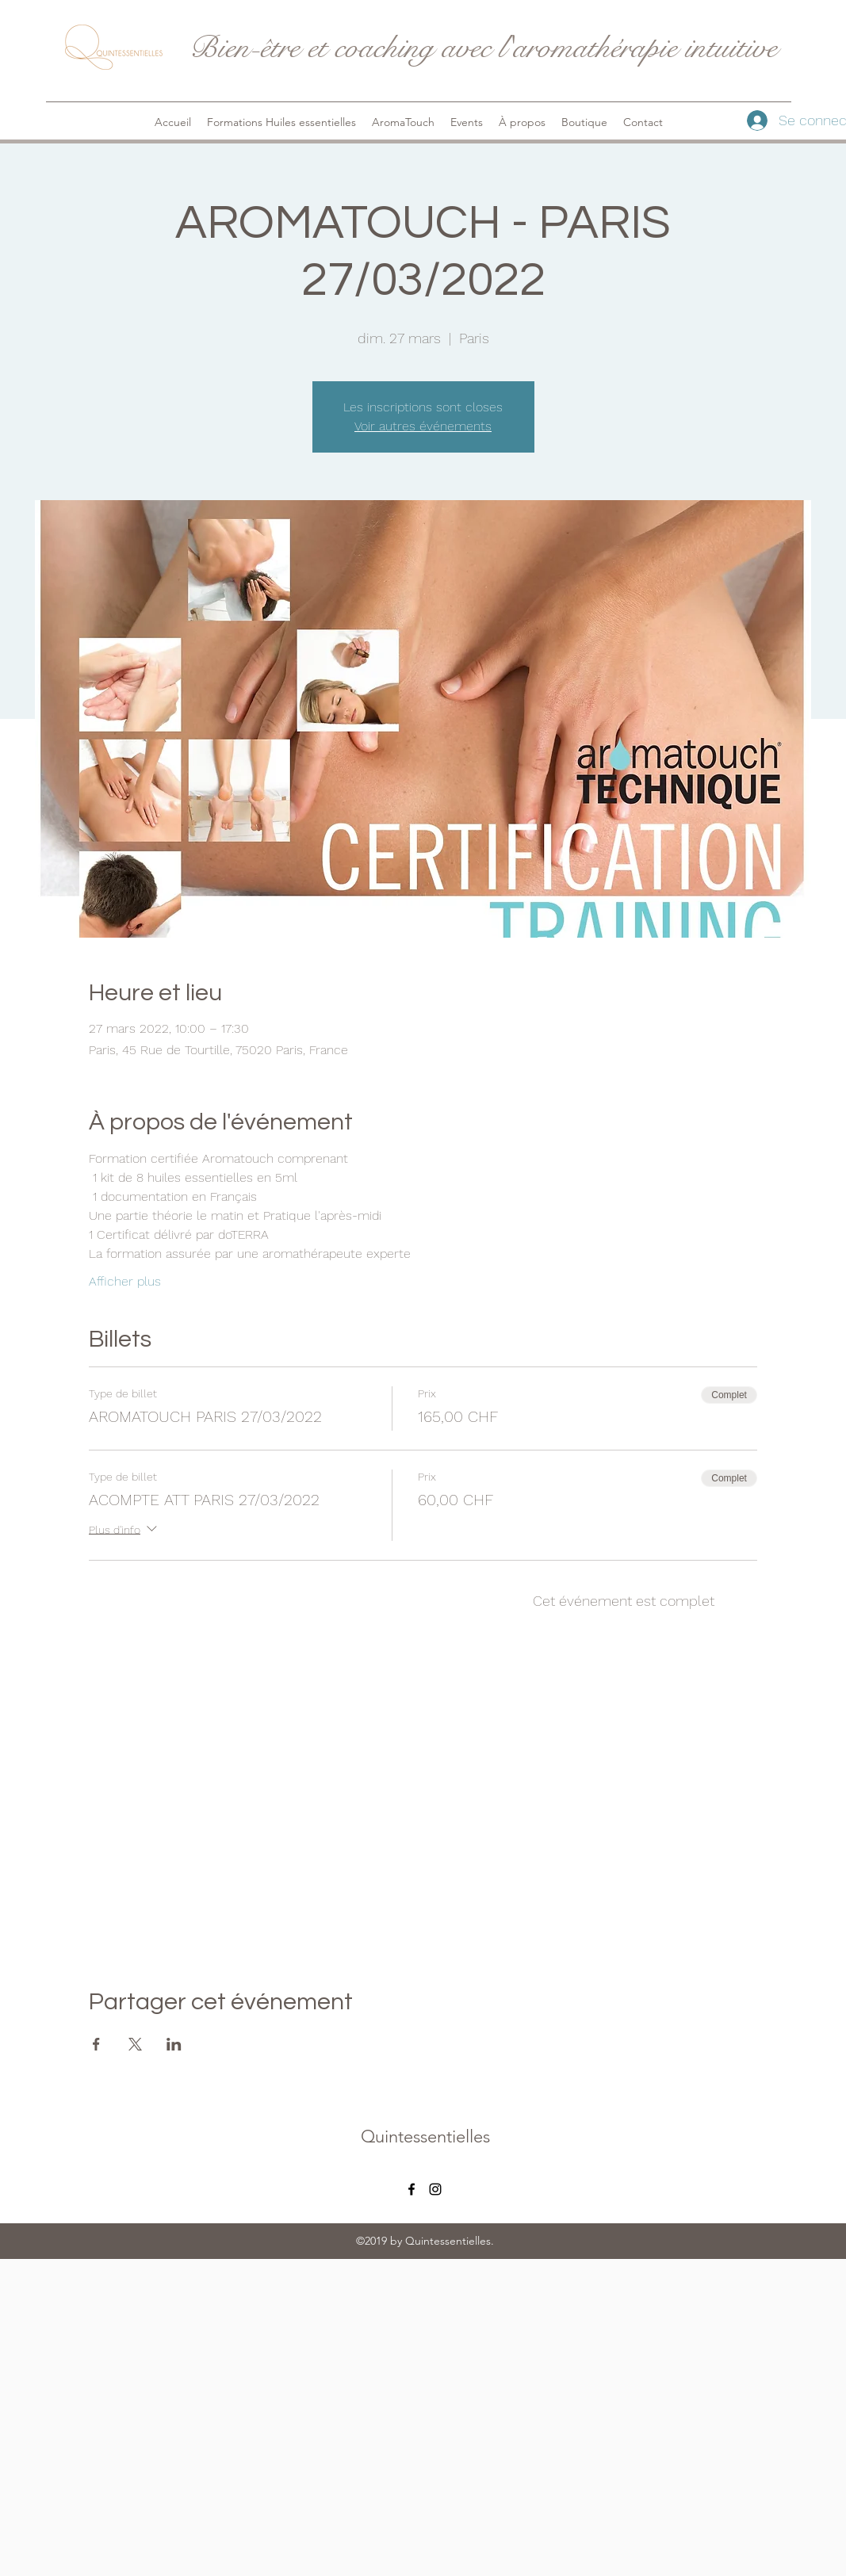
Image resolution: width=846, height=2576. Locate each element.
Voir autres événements (423, 426)
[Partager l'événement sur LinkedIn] (174, 2044)
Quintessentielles (425, 2136)
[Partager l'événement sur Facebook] (96, 2044)
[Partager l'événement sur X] (135, 2044)
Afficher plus (125, 1281)
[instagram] (435, 2189)
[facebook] (411, 2189)
